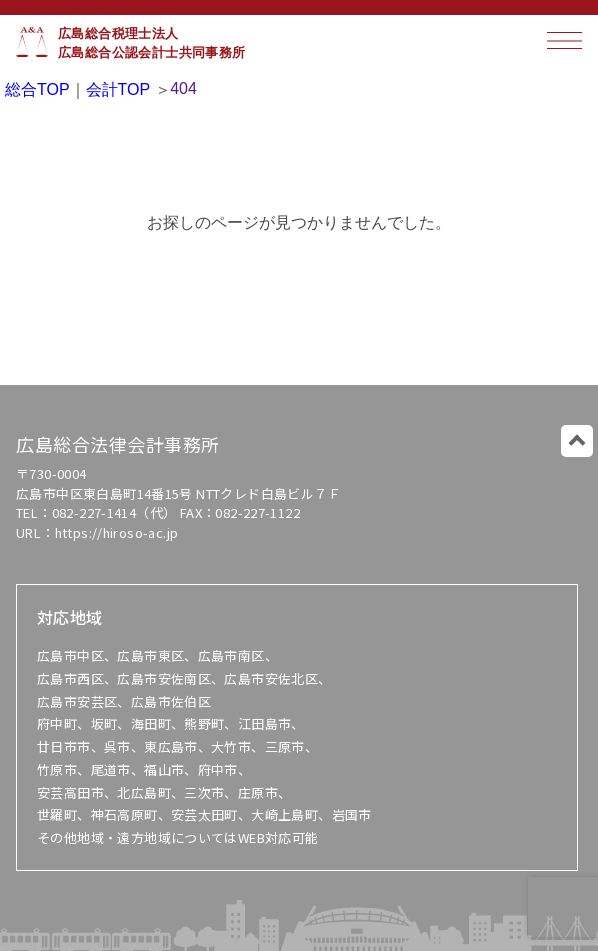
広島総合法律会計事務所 (118, 444)
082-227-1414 (94, 512)
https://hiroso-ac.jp (117, 532)
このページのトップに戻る (577, 441)
